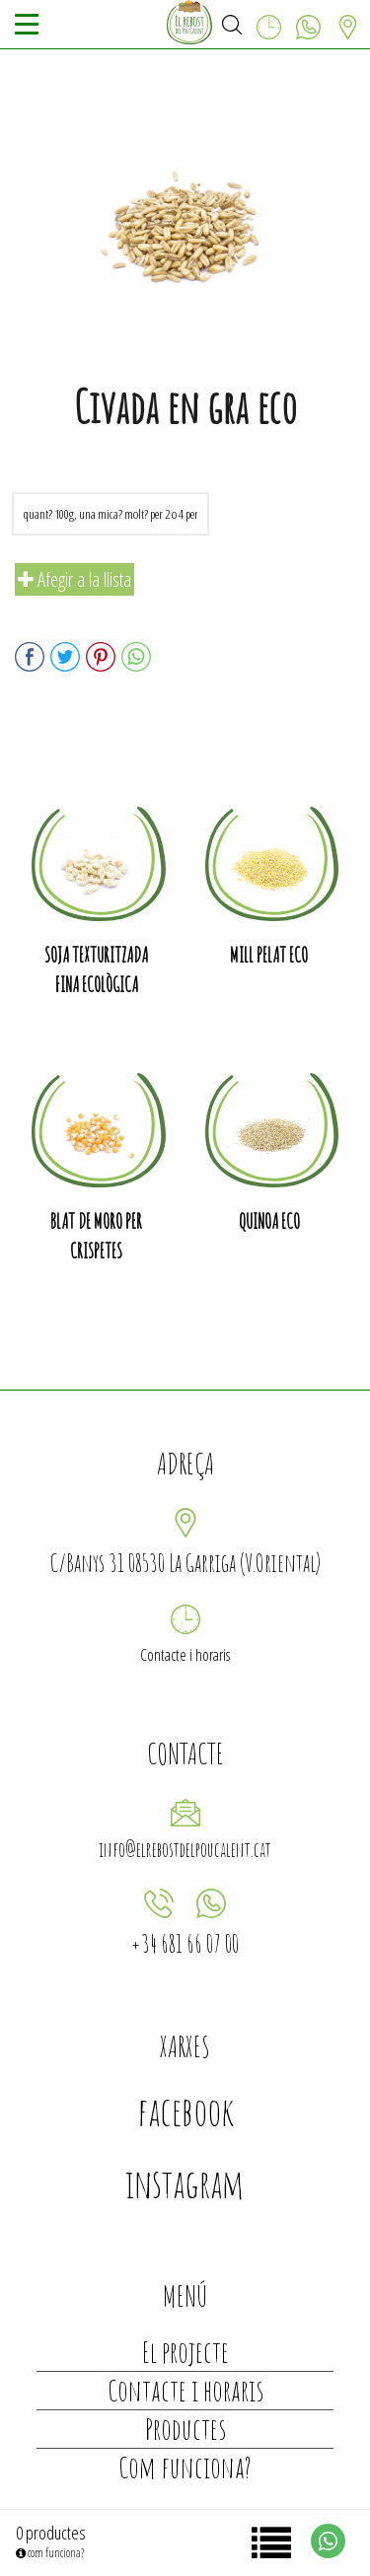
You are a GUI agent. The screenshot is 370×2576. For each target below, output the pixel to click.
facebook (185, 2111)
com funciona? (50, 2552)
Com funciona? (185, 2467)
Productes (185, 2428)
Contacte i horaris (185, 1655)
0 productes (51, 2532)
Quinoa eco (269, 1221)
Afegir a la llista (74, 579)
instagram (185, 2183)
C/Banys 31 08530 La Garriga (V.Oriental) (185, 1562)
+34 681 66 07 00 (185, 1943)
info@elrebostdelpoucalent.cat (185, 1849)
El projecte (185, 2351)
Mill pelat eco (269, 955)
